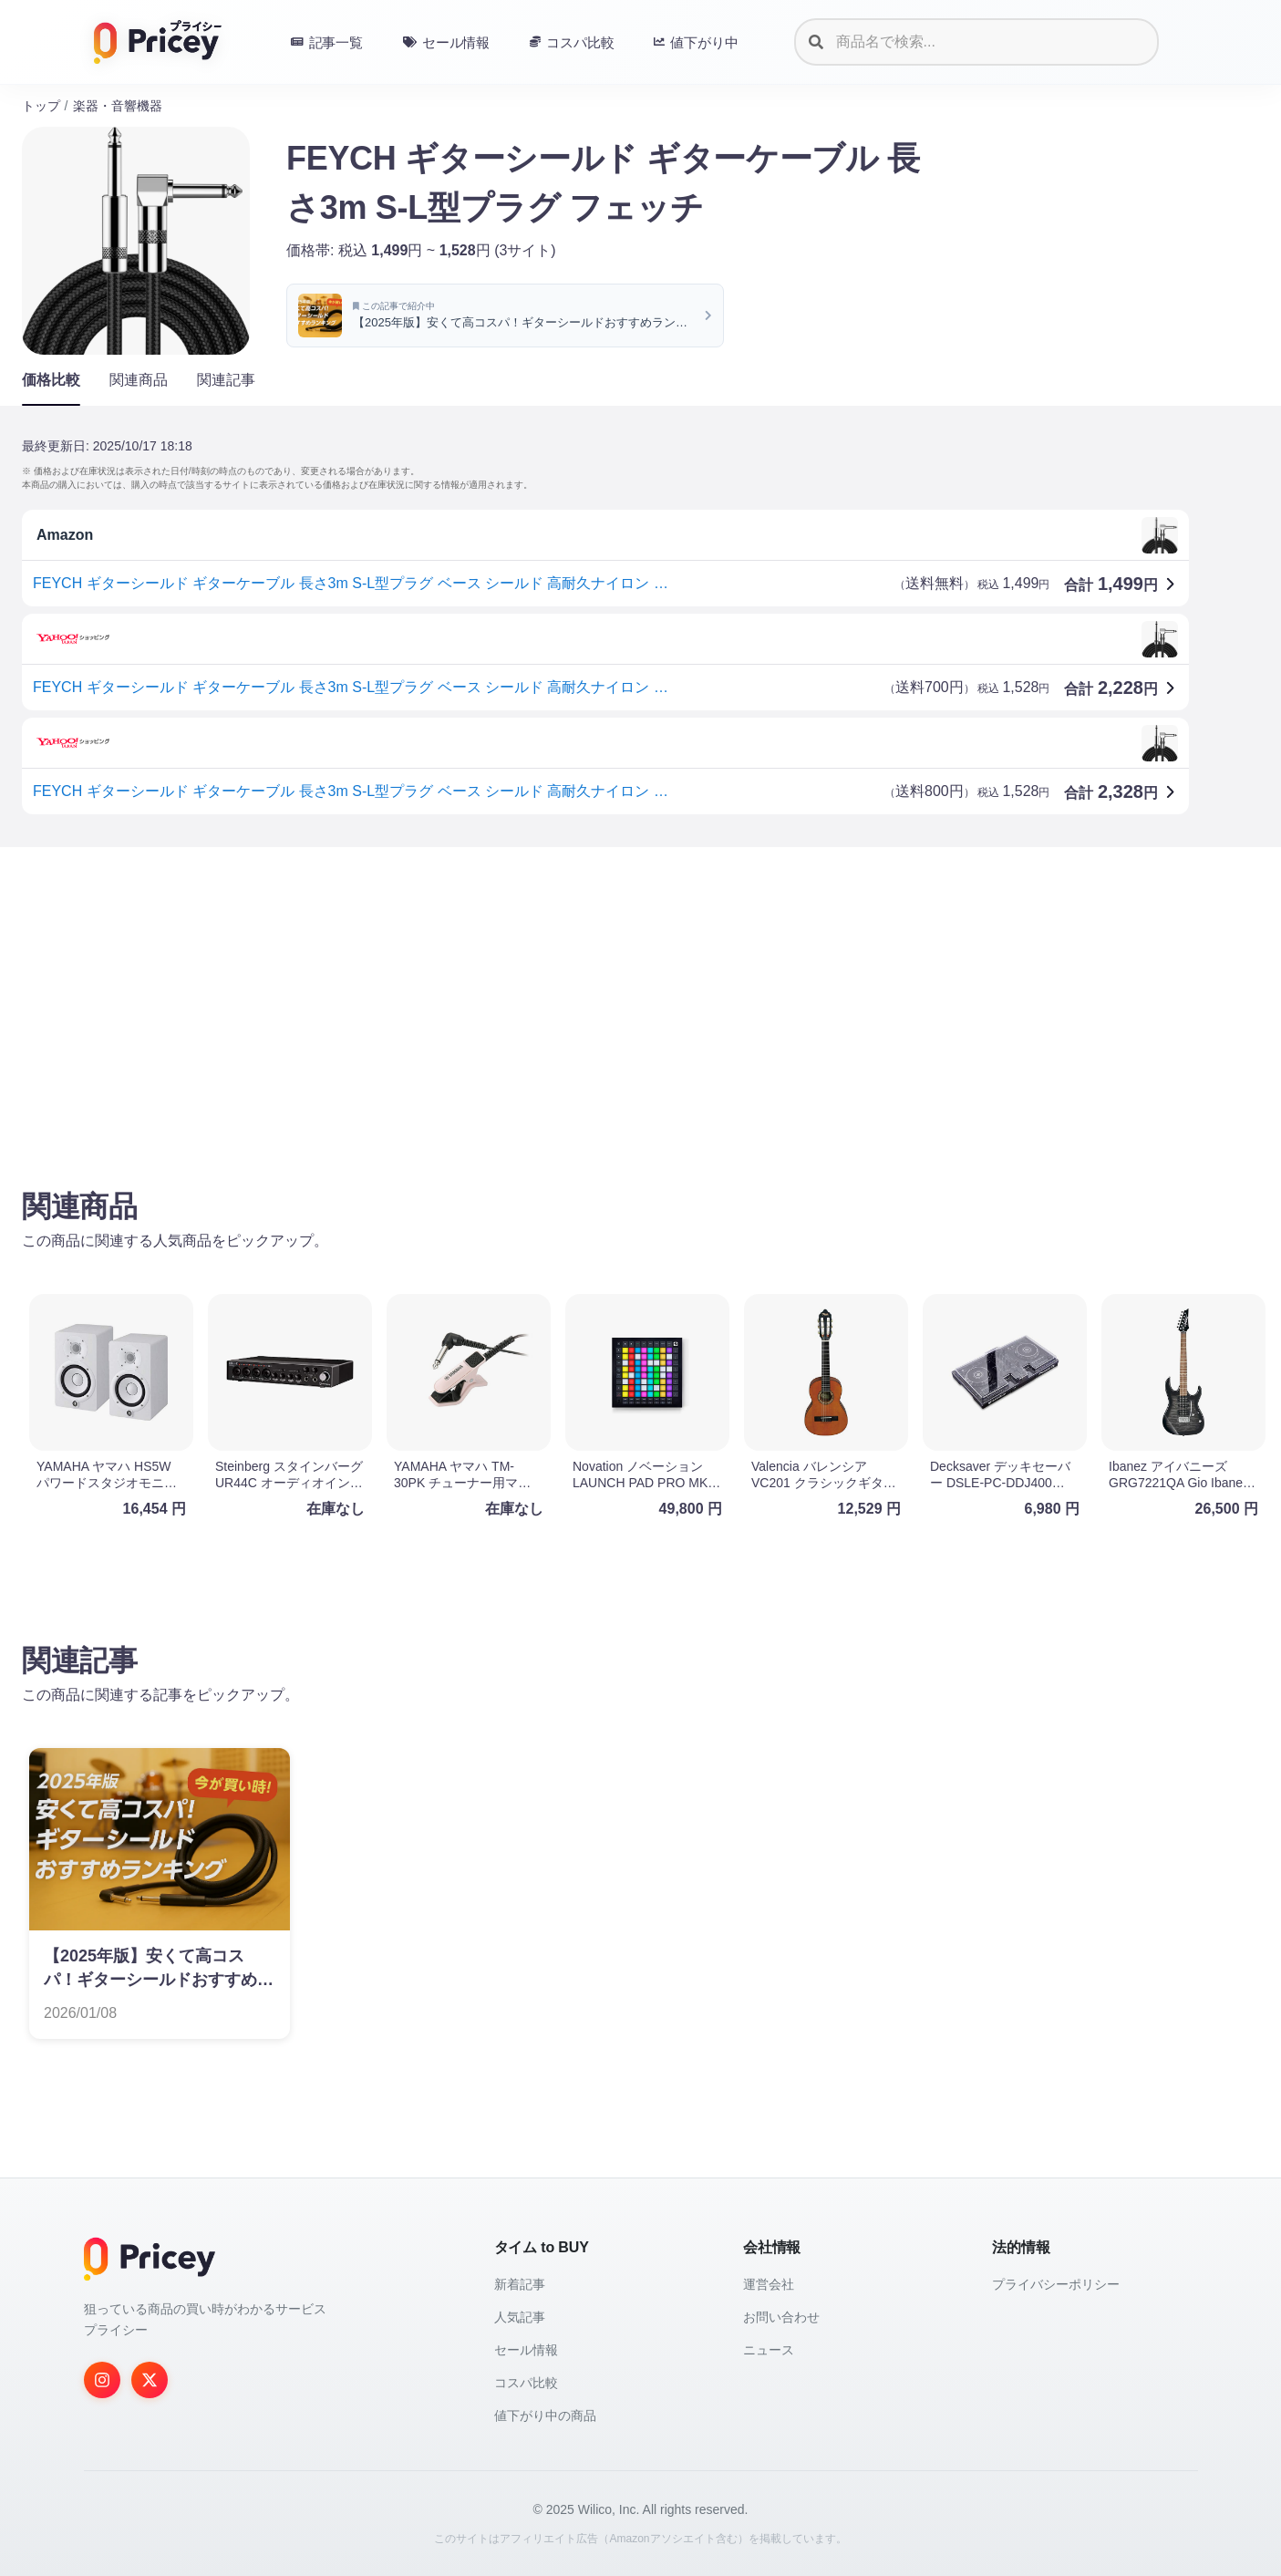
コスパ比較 (526, 2382)
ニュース (768, 2350)
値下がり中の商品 (545, 2415)
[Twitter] (149, 2380)
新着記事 (519, 2284)
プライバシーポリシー (1056, 2284)
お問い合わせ (781, 2317)
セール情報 (526, 2350)
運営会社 (768, 2284)
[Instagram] (102, 2380)
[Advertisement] (569, 1004)
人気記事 (519, 2317)
